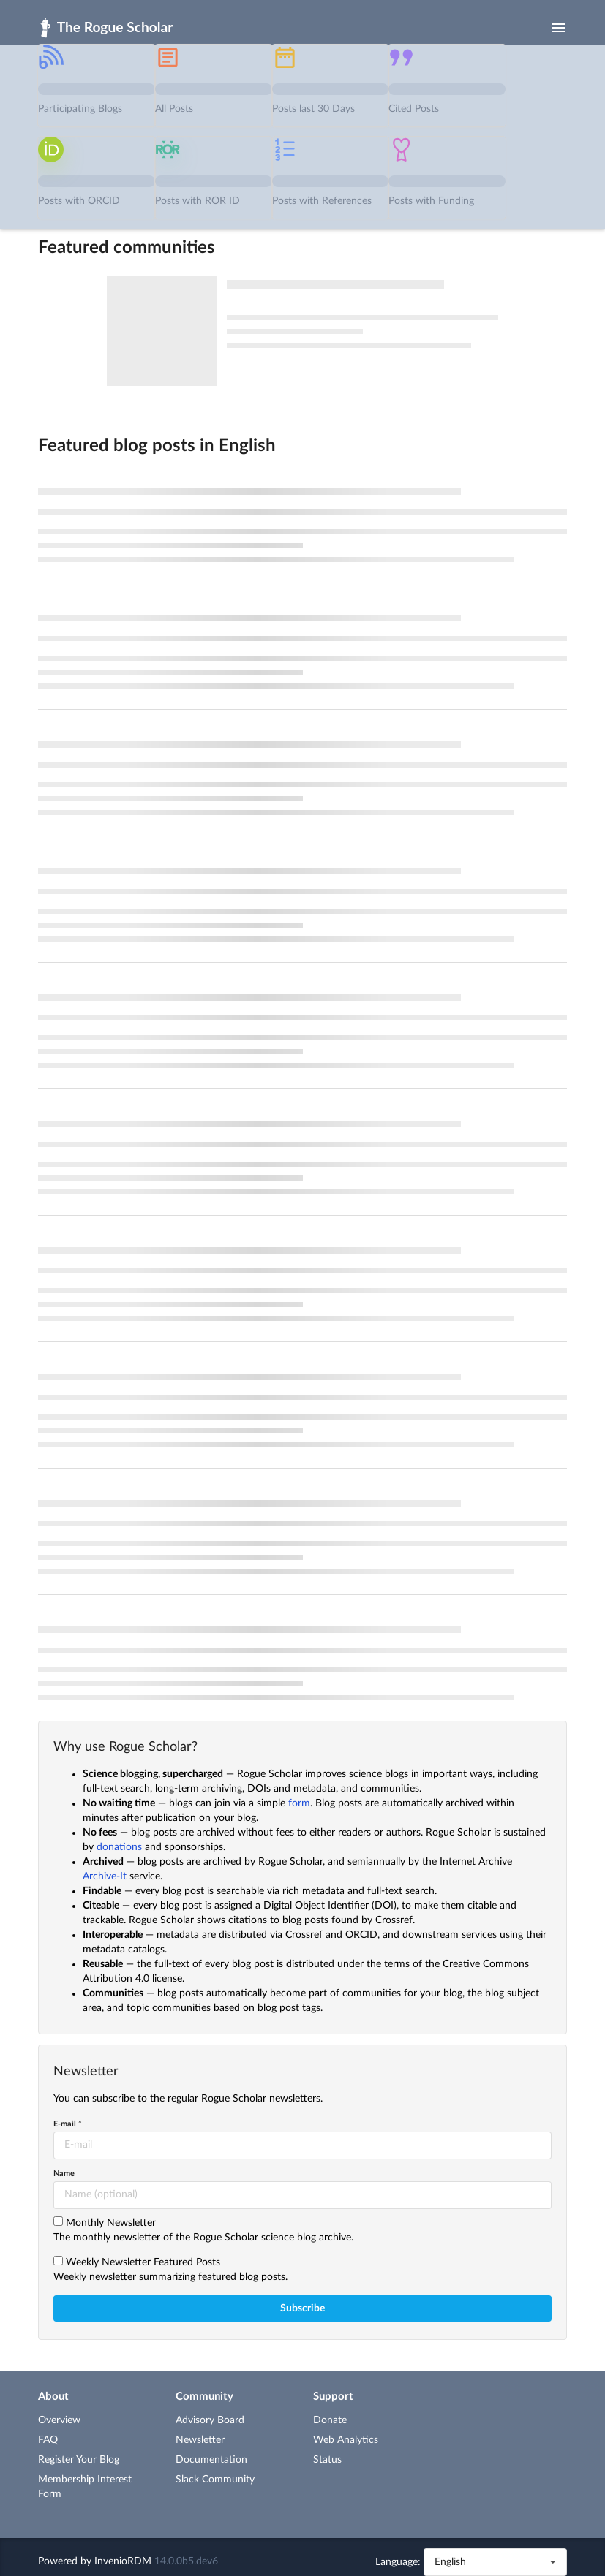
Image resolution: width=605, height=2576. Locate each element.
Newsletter (200, 2440)
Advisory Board (210, 2420)
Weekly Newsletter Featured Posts (143, 2262)
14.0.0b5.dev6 (186, 2561)
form (299, 1803)
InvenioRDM (122, 2561)
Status (327, 2460)
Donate (330, 2420)
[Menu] (558, 28)
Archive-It (105, 1876)
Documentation (211, 2460)
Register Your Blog (78, 2460)
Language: (398, 2562)
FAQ (48, 2440)
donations (119, 1847)
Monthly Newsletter (111, 2223)
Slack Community (215, 2479)
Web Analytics (345, 2440)
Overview (59, 2420)
